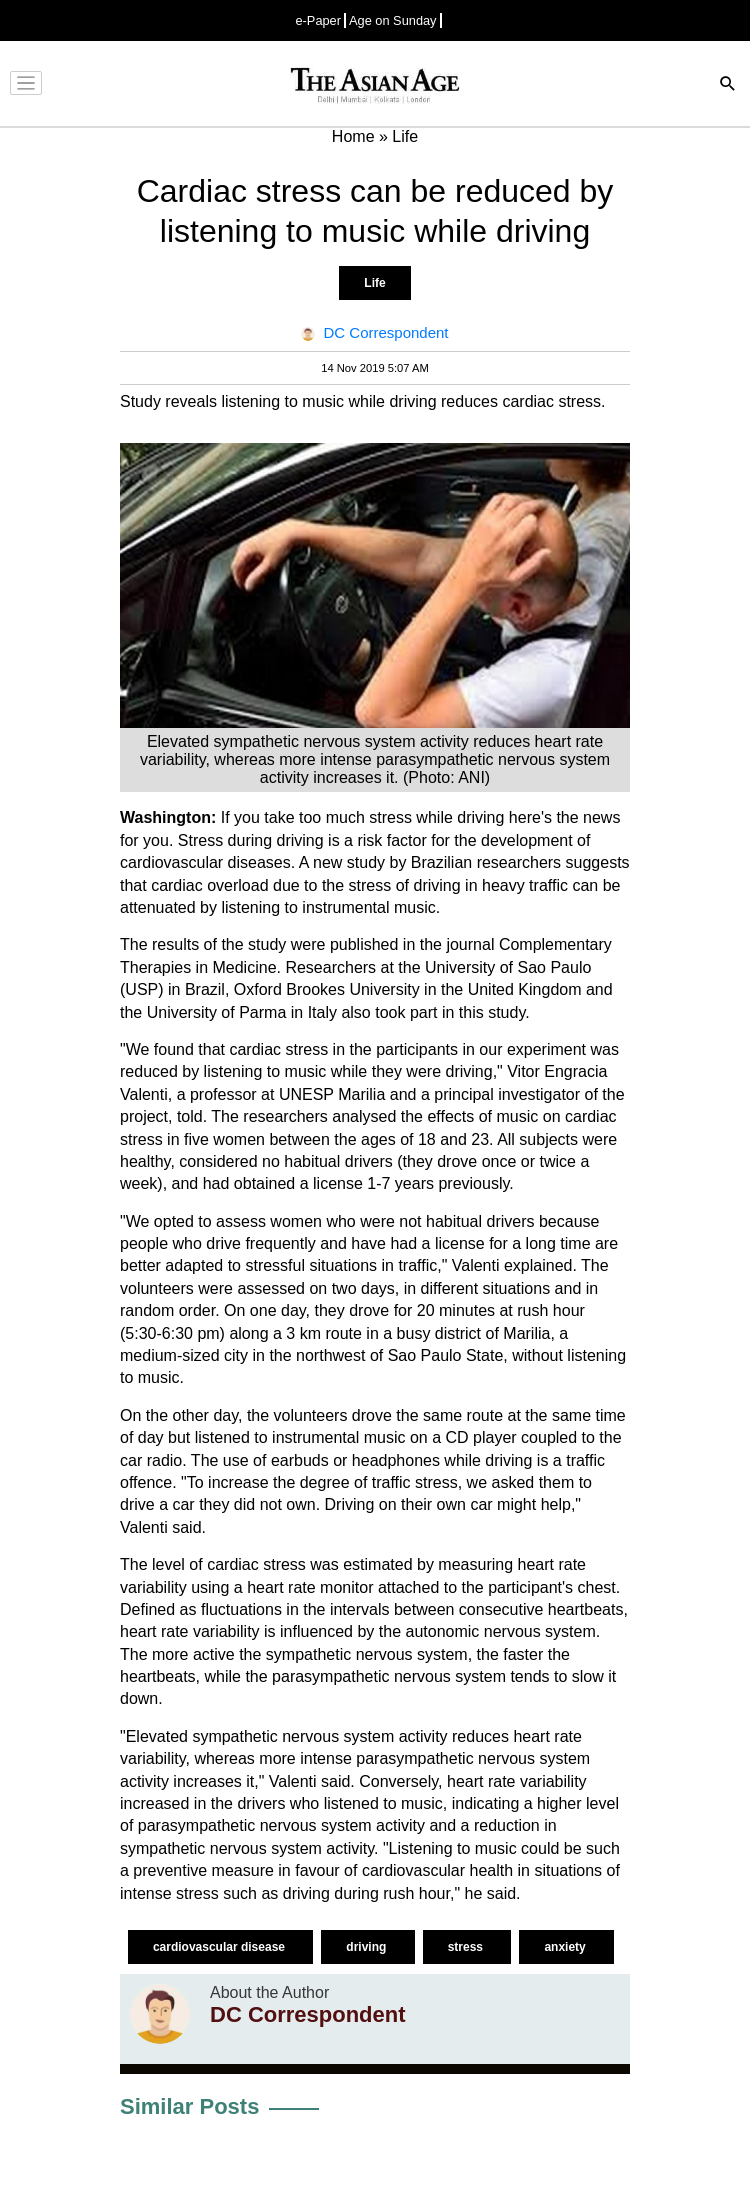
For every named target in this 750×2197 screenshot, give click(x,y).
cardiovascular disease (220, 1947)
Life (374, 283)
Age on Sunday (393, 20)
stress (467, 1947)
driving (367, 1947)
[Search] (728, 85)
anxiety (566, 1947)
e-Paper (318, 20)
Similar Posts (189, 2106)
